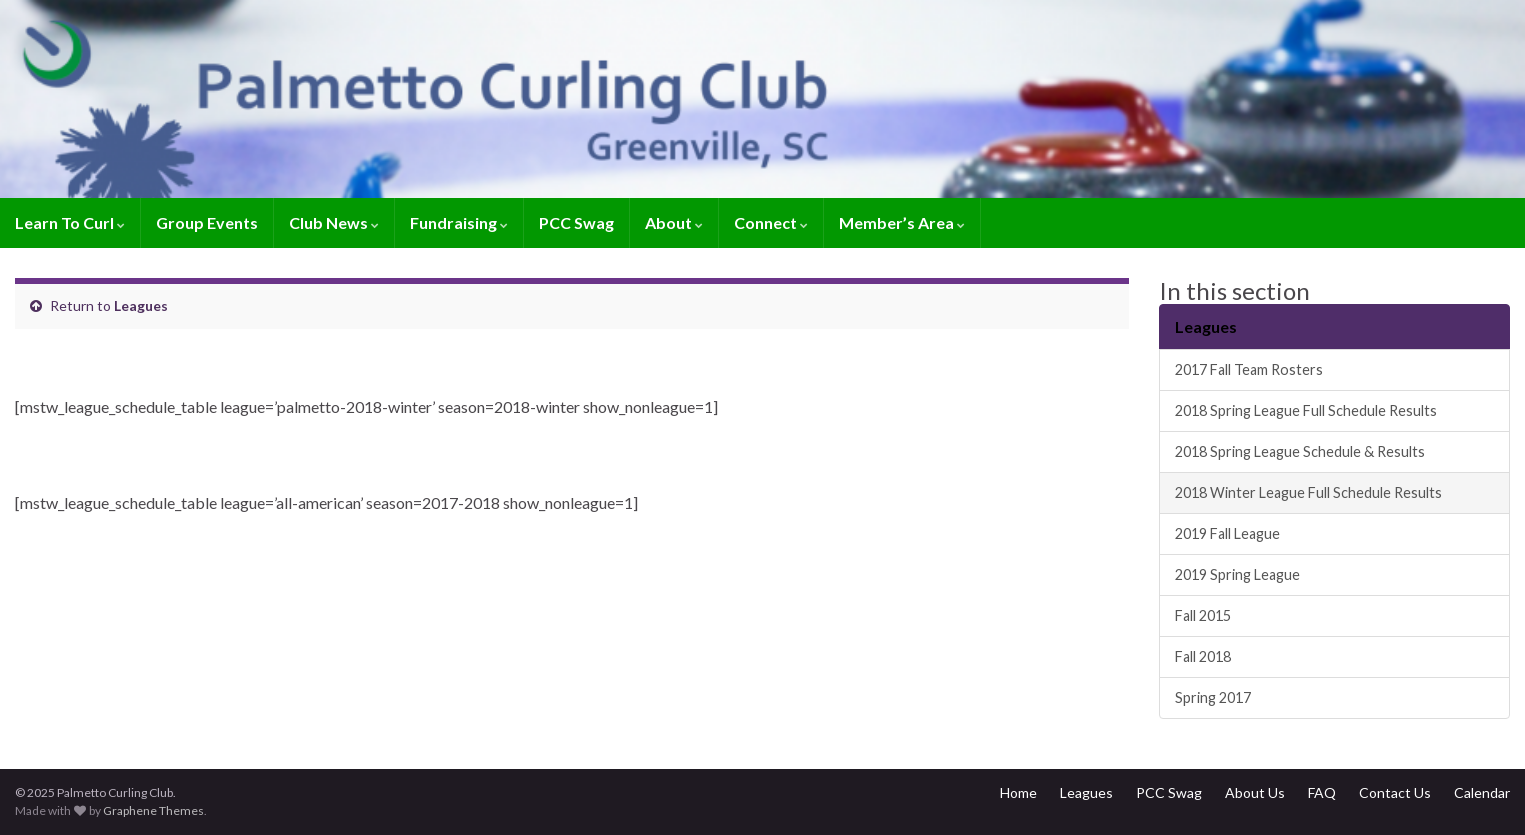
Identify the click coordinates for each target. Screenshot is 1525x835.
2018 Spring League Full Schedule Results (1306, 410)
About (674, 222)
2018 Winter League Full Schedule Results (1308, 492)
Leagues (141, 305)
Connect (771, 222)
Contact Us (1395, 792)
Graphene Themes (153, 810)
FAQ (1322, 792)
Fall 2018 (1203, 656)
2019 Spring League (1237, 574)
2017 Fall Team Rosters (1249, 369)
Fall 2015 (1203, 615)
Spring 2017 (1213, 697)
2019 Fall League (1227, 533)
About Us (1255, 792)
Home (1018, 792)
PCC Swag (576, 222)
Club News (334, 222)
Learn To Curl (70, 222)
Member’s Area (902, 222)
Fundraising (459, 222)
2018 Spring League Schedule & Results (1300, 451)
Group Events (207, 222)
